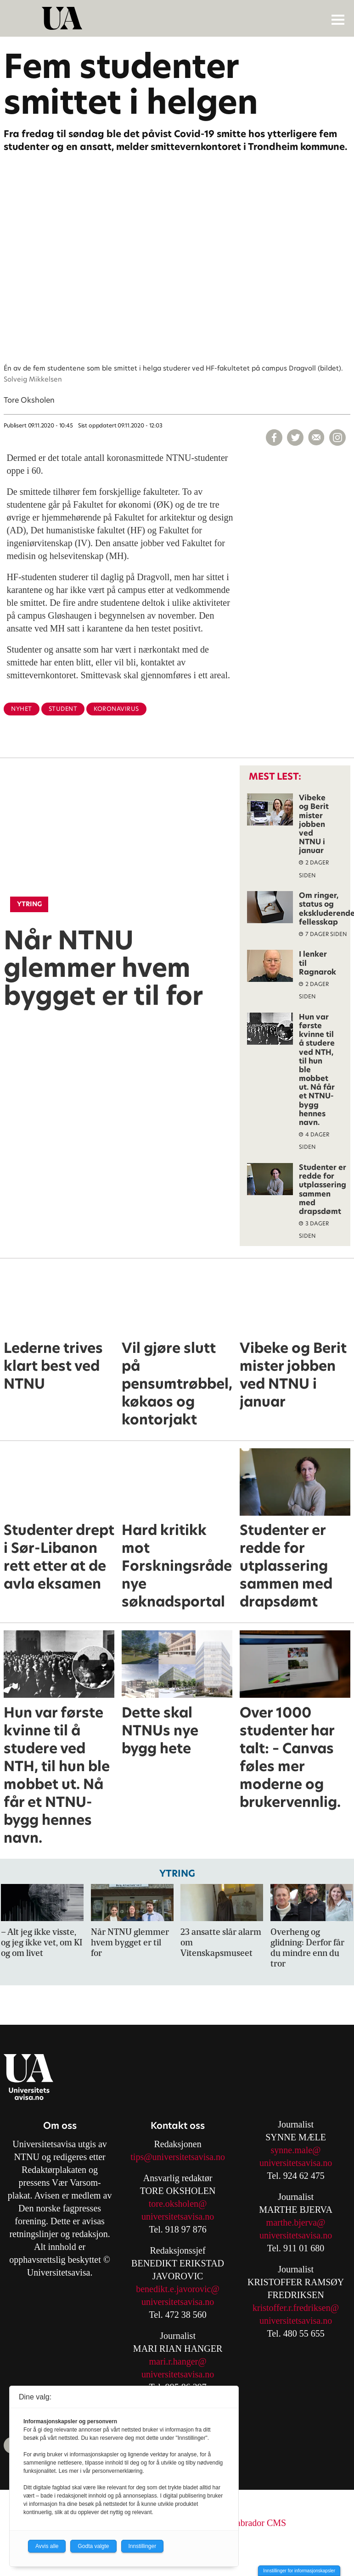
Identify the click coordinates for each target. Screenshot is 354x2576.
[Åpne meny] (338, 19)
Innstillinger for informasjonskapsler (299, 2570)
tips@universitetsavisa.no (177, 2157)
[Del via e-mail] (316, 437)
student (63, 709)
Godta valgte (93, 2546)
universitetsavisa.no (177, 2216)
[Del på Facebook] (274, 437)
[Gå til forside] (178, 18)
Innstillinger (143, 2546)
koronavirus (116, 709)
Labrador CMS (259, 2523)
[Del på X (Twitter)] (295, 437)
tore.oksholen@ (178, 2204)
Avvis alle (46, 2546)
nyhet (21, 709)
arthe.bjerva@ (299, 2222)
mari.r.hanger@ (178, 2361)
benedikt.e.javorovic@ (177, 2289)
